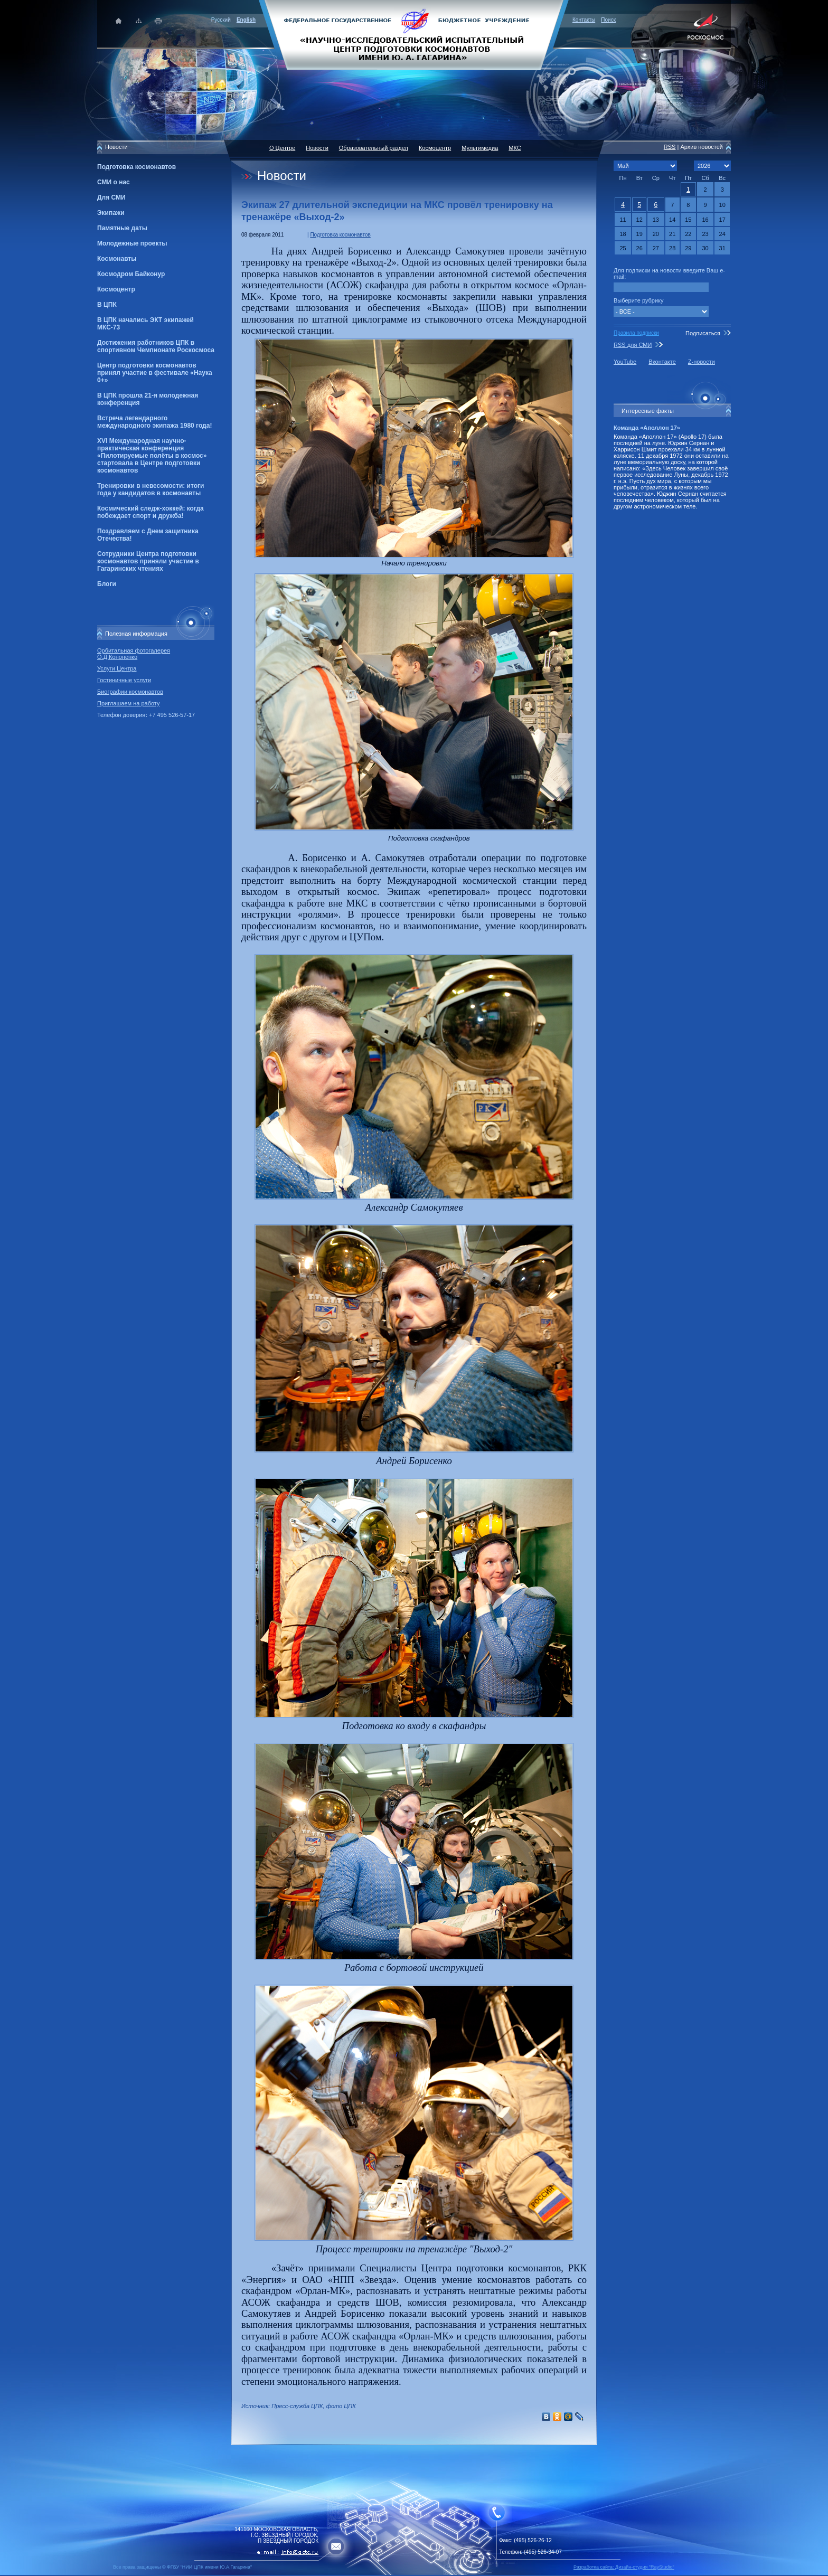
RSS (670, 147)
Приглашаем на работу (128, 703)
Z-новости (701, 361)
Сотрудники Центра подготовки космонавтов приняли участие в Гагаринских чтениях (148, 561)
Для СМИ (111, 197)
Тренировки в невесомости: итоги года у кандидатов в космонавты (150, 489)
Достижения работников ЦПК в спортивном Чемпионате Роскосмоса (155, 346)
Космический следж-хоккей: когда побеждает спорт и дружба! (150, 512)
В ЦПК (107, 304)
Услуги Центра (117, 668)
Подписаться (702, 333)
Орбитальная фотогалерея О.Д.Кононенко (133, 653)
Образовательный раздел (373, 148)
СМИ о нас (113, 182)
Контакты (583, 20)
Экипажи (111, 212)
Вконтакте (661, 361)
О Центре (282, 148)
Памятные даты (122, 228)
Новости (317, 148)
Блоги (106, 584)
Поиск (608, 20)
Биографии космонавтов (130, 691)
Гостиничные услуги (124, 680)
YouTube (625, 361)
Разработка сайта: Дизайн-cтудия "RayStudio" (623, 2567)
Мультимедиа (480, 148)
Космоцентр (116, 289)
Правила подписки (636, 333)
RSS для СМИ (633, 345)
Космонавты (116, 258)
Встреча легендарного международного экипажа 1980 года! (154, 421)
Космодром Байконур (131, 274)
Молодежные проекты (132, 243)
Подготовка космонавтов (136, 167)
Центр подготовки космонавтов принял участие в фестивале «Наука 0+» (154, 373)
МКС (515, 148)
